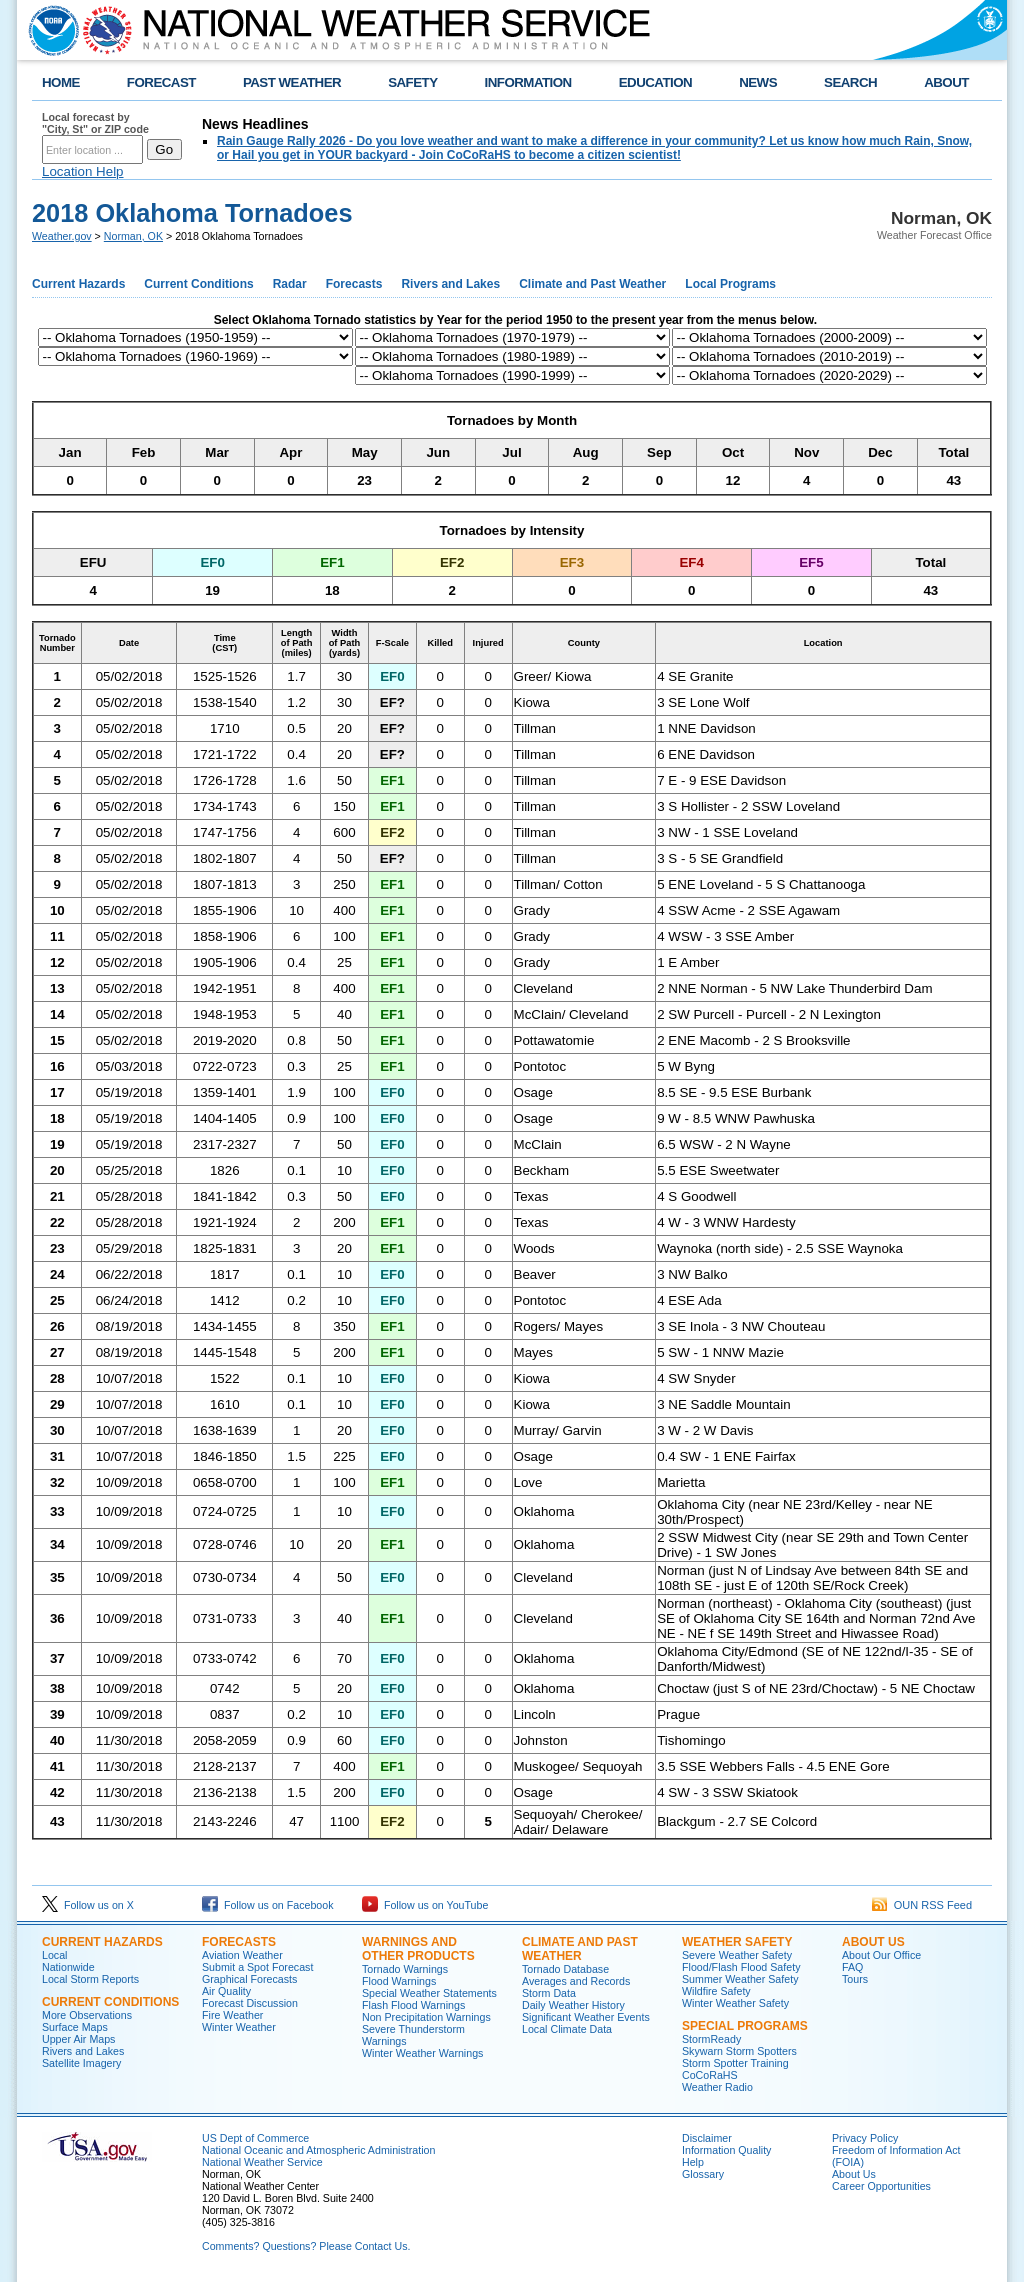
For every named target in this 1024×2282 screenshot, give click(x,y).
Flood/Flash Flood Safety (741, 1967)
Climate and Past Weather (592, 284)
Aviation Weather (242, 1955)
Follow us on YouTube (425, 1905)
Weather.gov (62, 236)
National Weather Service (262, 2162)
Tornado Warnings (405, 1969)
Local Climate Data (567, 2029)
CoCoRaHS (710, 2075)
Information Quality (726, 2150)
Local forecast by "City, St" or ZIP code (95, 123)
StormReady (711, 2039)
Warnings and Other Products (418, 1949)
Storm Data (549, 1993)
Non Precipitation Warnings (426, 2017)
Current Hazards (78, 284)
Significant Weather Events (586, 2017)
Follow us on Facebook (268, 1905)
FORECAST (161, 82)
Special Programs (745, 2026)
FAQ (852, 1967)
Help (693, 2162)
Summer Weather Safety (740, 1979)
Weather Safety (737, 1942)
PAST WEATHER (292, 82)
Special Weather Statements (429, 1993)
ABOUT (946, 82)
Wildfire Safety (716, 1991)
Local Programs (730, 284)
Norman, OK (133, 236)
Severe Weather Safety (737, 1955)
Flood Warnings (399, 1981)
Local (54, 1955)
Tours (855, 1979)
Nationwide (68, 1967)
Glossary (703, 2174)
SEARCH (850, 82)
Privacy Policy (865, 2138)
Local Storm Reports (90, 1979)
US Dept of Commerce (255, 2138)
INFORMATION (528, 82)
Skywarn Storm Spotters (739, 2051)
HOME (61, 82)
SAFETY (412, 82)
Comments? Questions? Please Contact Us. (306, 2246)
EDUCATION (655, 82)
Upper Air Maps (78, 2039)
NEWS (758, 82)
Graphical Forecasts (249, 1979)
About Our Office (881, 1955)
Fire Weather (232, 2015)
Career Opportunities (881, 2186)
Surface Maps (75, 2027)
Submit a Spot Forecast (257, 1967)
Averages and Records (576, 1981)
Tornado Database (565, 1969)
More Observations (87, 2015)
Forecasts (354, 284)
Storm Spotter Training (735, 2063)
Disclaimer (707, 2138)
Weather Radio (717, 2087)
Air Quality (226, 1991)
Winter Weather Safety (735, 2003)
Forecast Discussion (250, 2003)
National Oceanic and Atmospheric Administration (318, 2150)
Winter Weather (239, 2027)
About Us (873, 1942)
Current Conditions (198, 284)
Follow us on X (88, 1905)
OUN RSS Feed (922, 1905)
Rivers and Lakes (450, 284)
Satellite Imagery (81, 2063)
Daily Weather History (573, 2005)
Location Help (83, 171)
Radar (290, 284)
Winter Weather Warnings (422, 2053)
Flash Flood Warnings (413, 2005)
